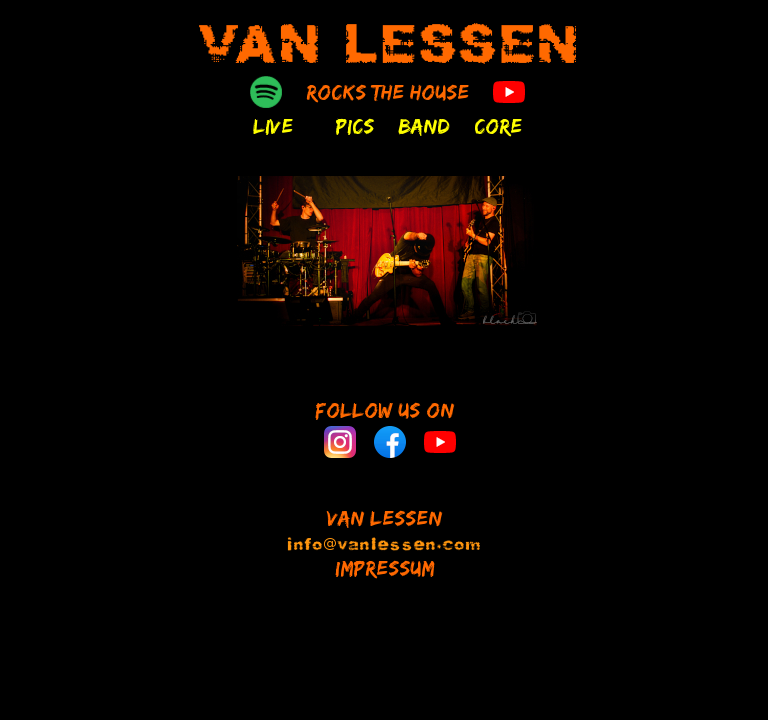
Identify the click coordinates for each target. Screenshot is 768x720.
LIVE (273, 126)
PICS (354, 126)
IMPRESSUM (384, 568)
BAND (424, 126)
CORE (498, 126)
